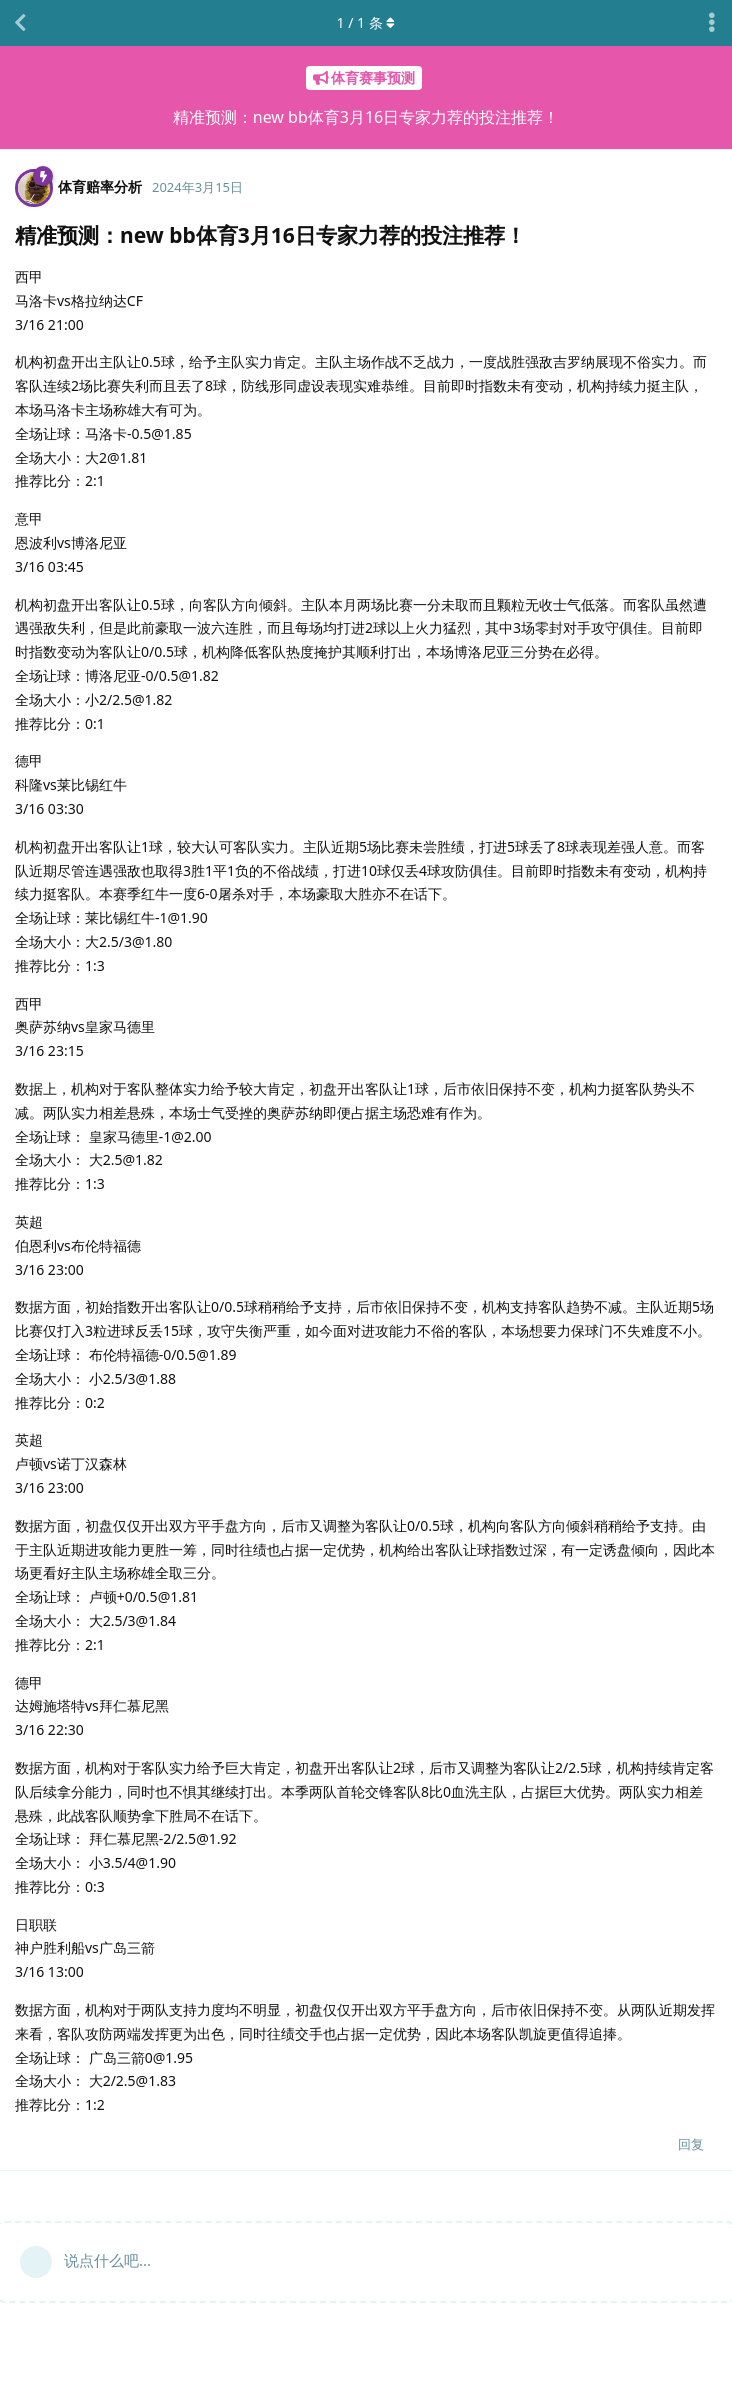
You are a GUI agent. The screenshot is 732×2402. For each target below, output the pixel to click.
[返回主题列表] (20, 23)
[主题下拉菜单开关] (712, 23)
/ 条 (366, 22)
